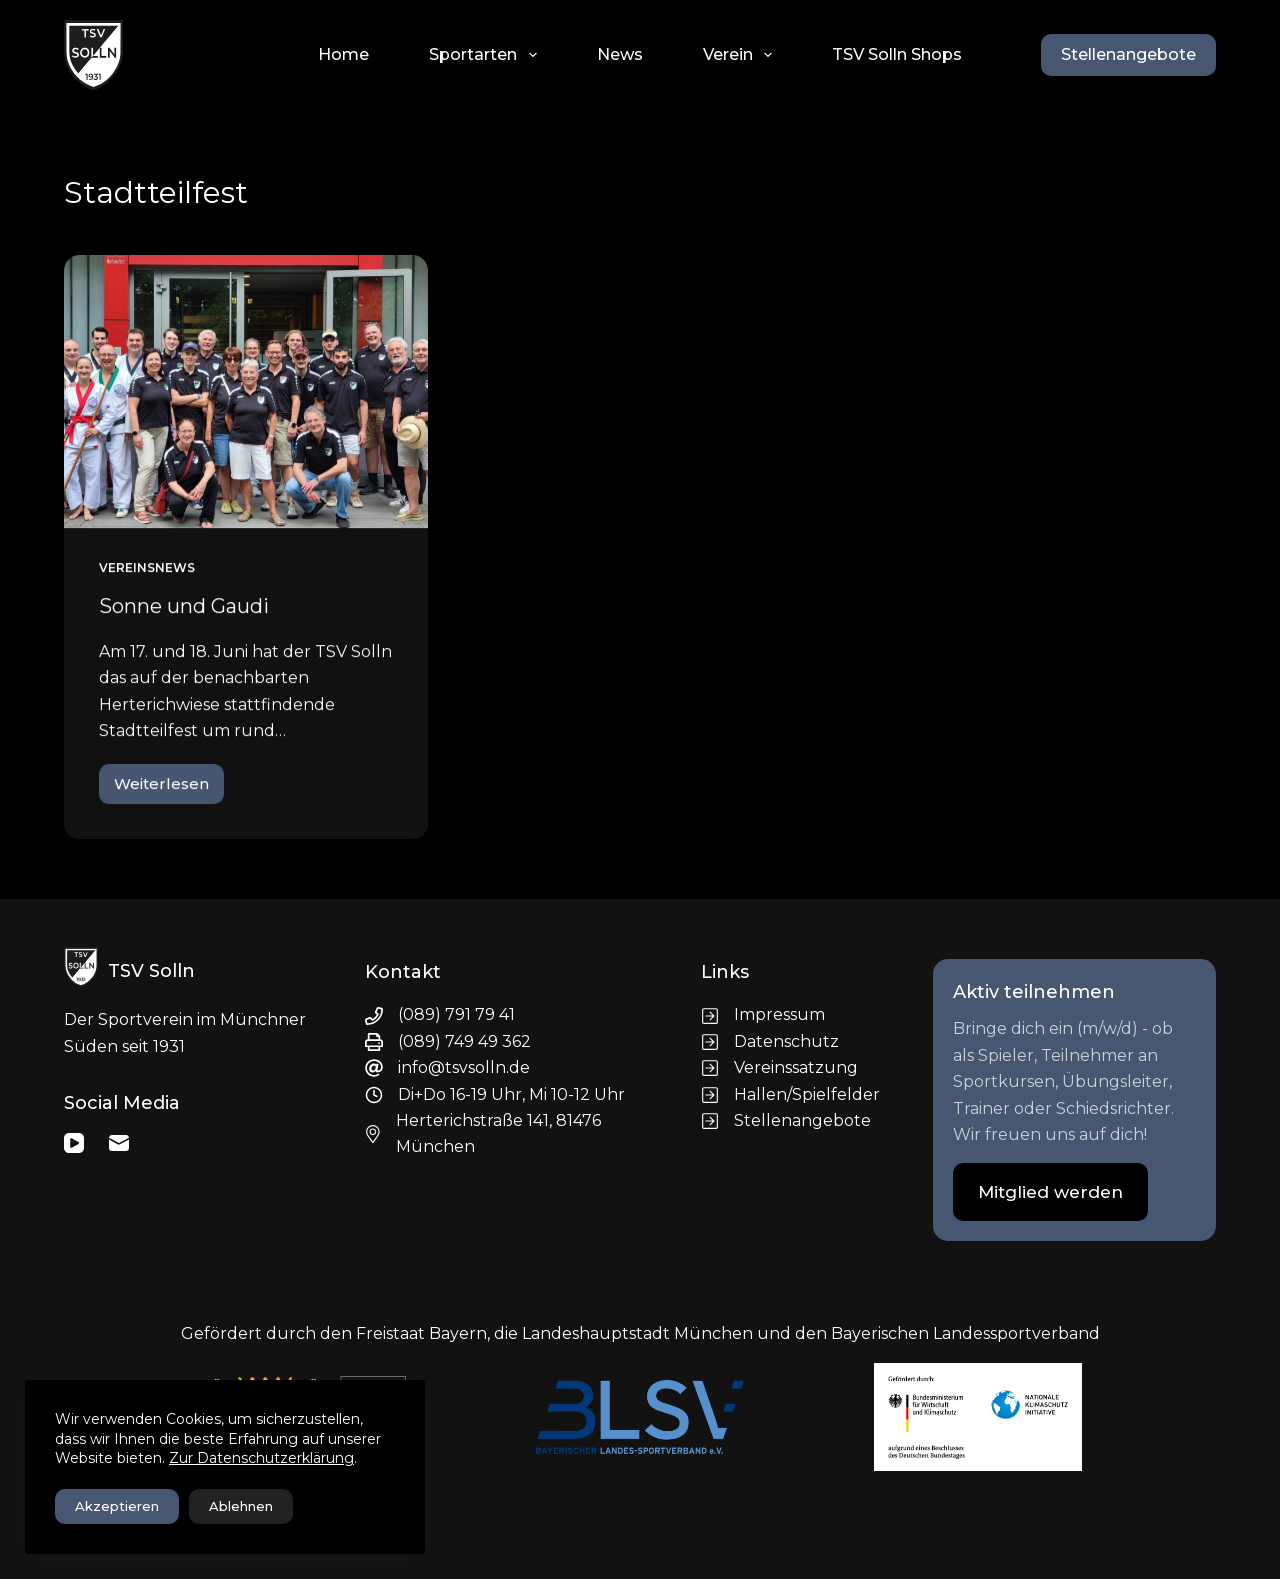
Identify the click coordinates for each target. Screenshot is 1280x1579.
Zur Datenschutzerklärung (261, 1458)
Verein (741, 55)
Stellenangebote (1128, 54)
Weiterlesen (162, 790)
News (620, 54)
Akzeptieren (117, 1506)
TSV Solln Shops (897, 54)
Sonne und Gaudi (184, 607)
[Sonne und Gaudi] (246, 392)
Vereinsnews (147, 568)
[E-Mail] (119, 1143)
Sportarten (486, 55)
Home (343, 54)
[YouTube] (74, 1143)
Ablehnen (241, 1506)
